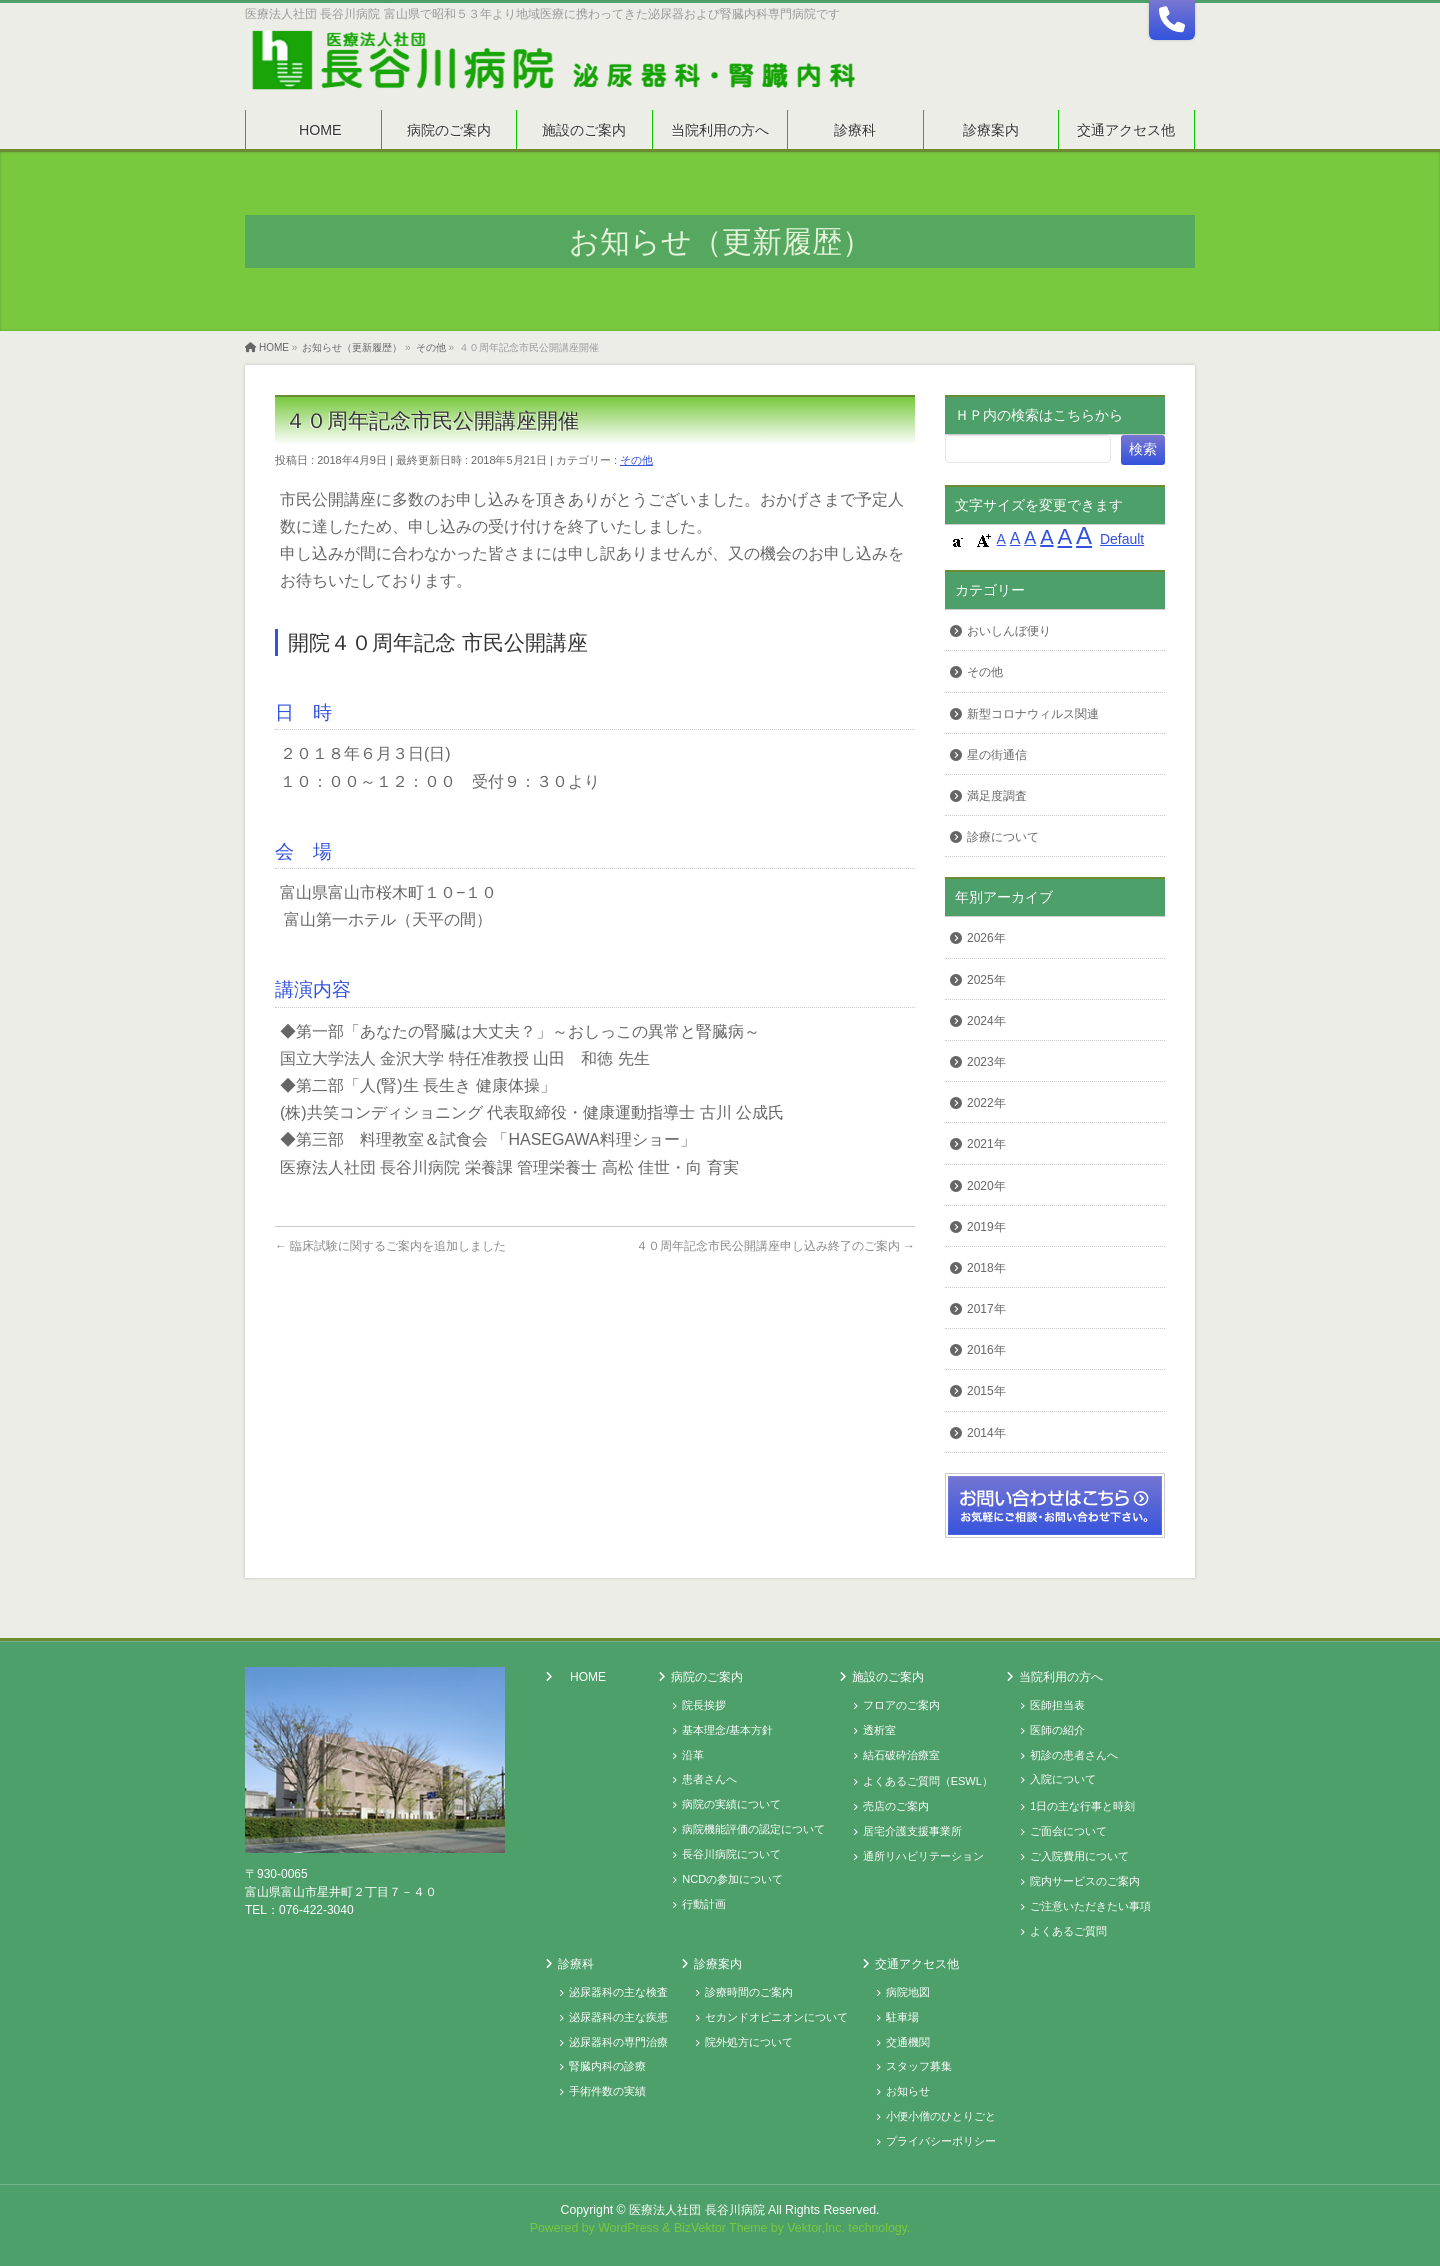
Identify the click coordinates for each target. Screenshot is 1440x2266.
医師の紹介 (1057, 1730)
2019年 (986, 1227)
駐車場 (902, 2017)
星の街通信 (997, 755)
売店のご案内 (896, 1806)
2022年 (986, 1103)
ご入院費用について (1079, 1856)
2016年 (986, 1350)
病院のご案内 (707, 1677)
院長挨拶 (704, 1705)
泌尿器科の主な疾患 (618, 2017)
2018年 (986, 1268)
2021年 (986, 1144)
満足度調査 (997, 796)
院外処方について (749, 2042)
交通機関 (908, 2042)
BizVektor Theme (721, 2228)
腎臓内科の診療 (607, 2066)
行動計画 (704, 1904)
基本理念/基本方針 (727, 1730)
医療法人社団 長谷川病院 (696, 2210)
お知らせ (908, 2091)
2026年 (986, 938)
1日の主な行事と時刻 (1082, 1806)
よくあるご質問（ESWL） (928, 1781)
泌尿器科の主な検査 (618, 1992)
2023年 (986, 1062)
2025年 (986, 980)
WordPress (628, 2228)
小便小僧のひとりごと (941, 2116)
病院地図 (908, 1992)
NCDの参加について (732, 1879)
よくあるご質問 (1068, 1931)
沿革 (693, 1755)
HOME (588, 1677)
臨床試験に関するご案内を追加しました (390, 1246)
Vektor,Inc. (816, 2228)
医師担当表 (1057, 1705)
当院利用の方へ (1061, 1677)
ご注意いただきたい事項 (1090, 1906)
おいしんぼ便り (1009, 631)
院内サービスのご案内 (1085, 1881)
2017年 (986, 1309)
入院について (1063, 1779)
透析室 (879, 1730)
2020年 (986, 1186)
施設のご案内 (888, 1677)
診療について (1003, 837)
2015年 (986, 1391)
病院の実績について (731, 1804)
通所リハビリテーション (923, 1856)
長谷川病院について (731, 1854)
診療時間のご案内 (749, 1992)
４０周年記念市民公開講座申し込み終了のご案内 (775, 1246)
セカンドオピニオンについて (776, 2017)
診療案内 (718, 1964)
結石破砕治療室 (901, 1755)
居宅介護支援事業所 (912, 1831)
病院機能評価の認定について (753, 1829)
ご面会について (1068, 1831)
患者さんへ (709, 1779)
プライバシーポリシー (941, 2141)
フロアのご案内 (901, 1705)
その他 (636, 460)
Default (1122, 539)
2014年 (986, 1433)
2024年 (986, 1021)
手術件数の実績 (607, 2091)
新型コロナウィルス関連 (1033, 714)
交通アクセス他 (917, 1964)
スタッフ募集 (919, 2066)
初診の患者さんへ (1074, 1755)
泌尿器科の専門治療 (618, 2042)
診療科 (576, 1964)
